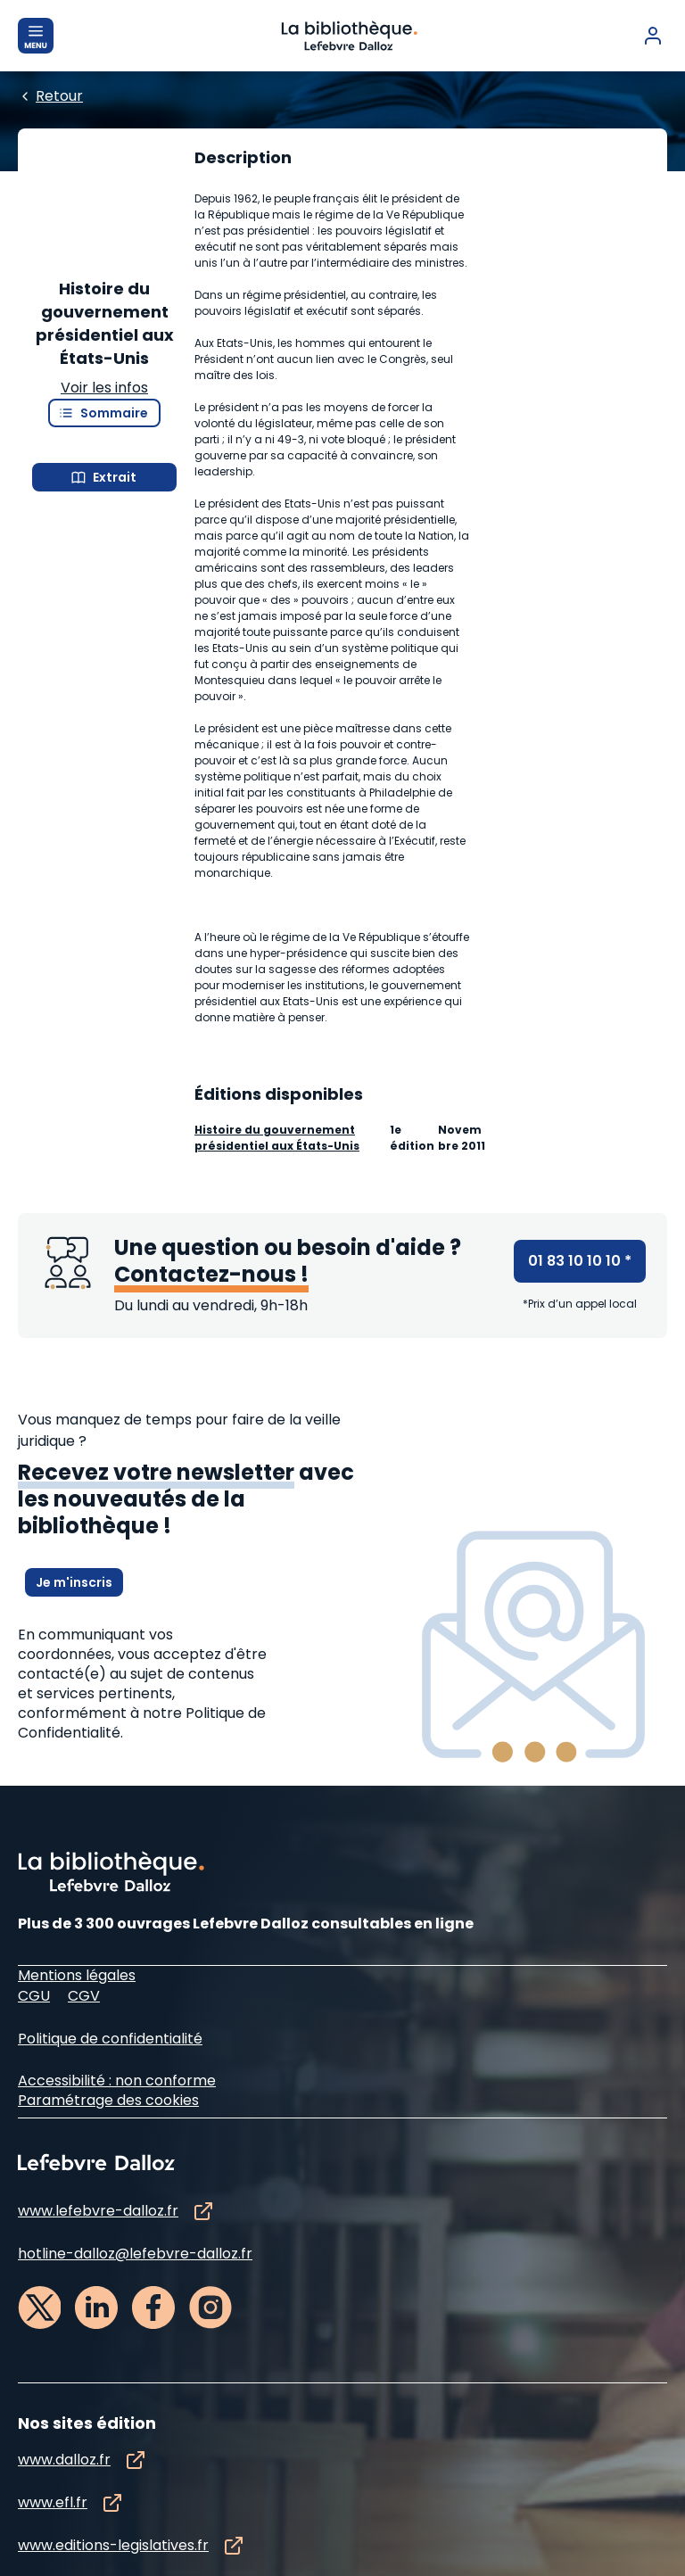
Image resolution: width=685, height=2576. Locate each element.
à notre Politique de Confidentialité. (142, 1981)
